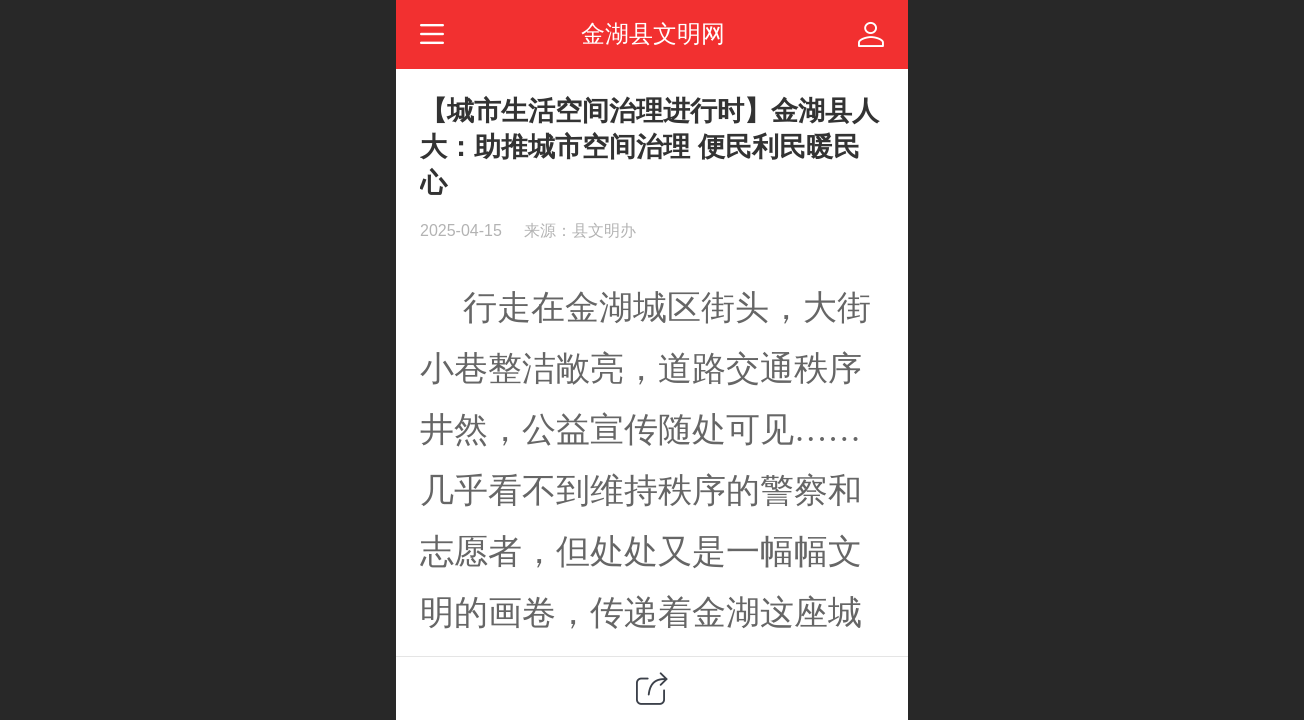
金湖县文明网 (653, 33)
